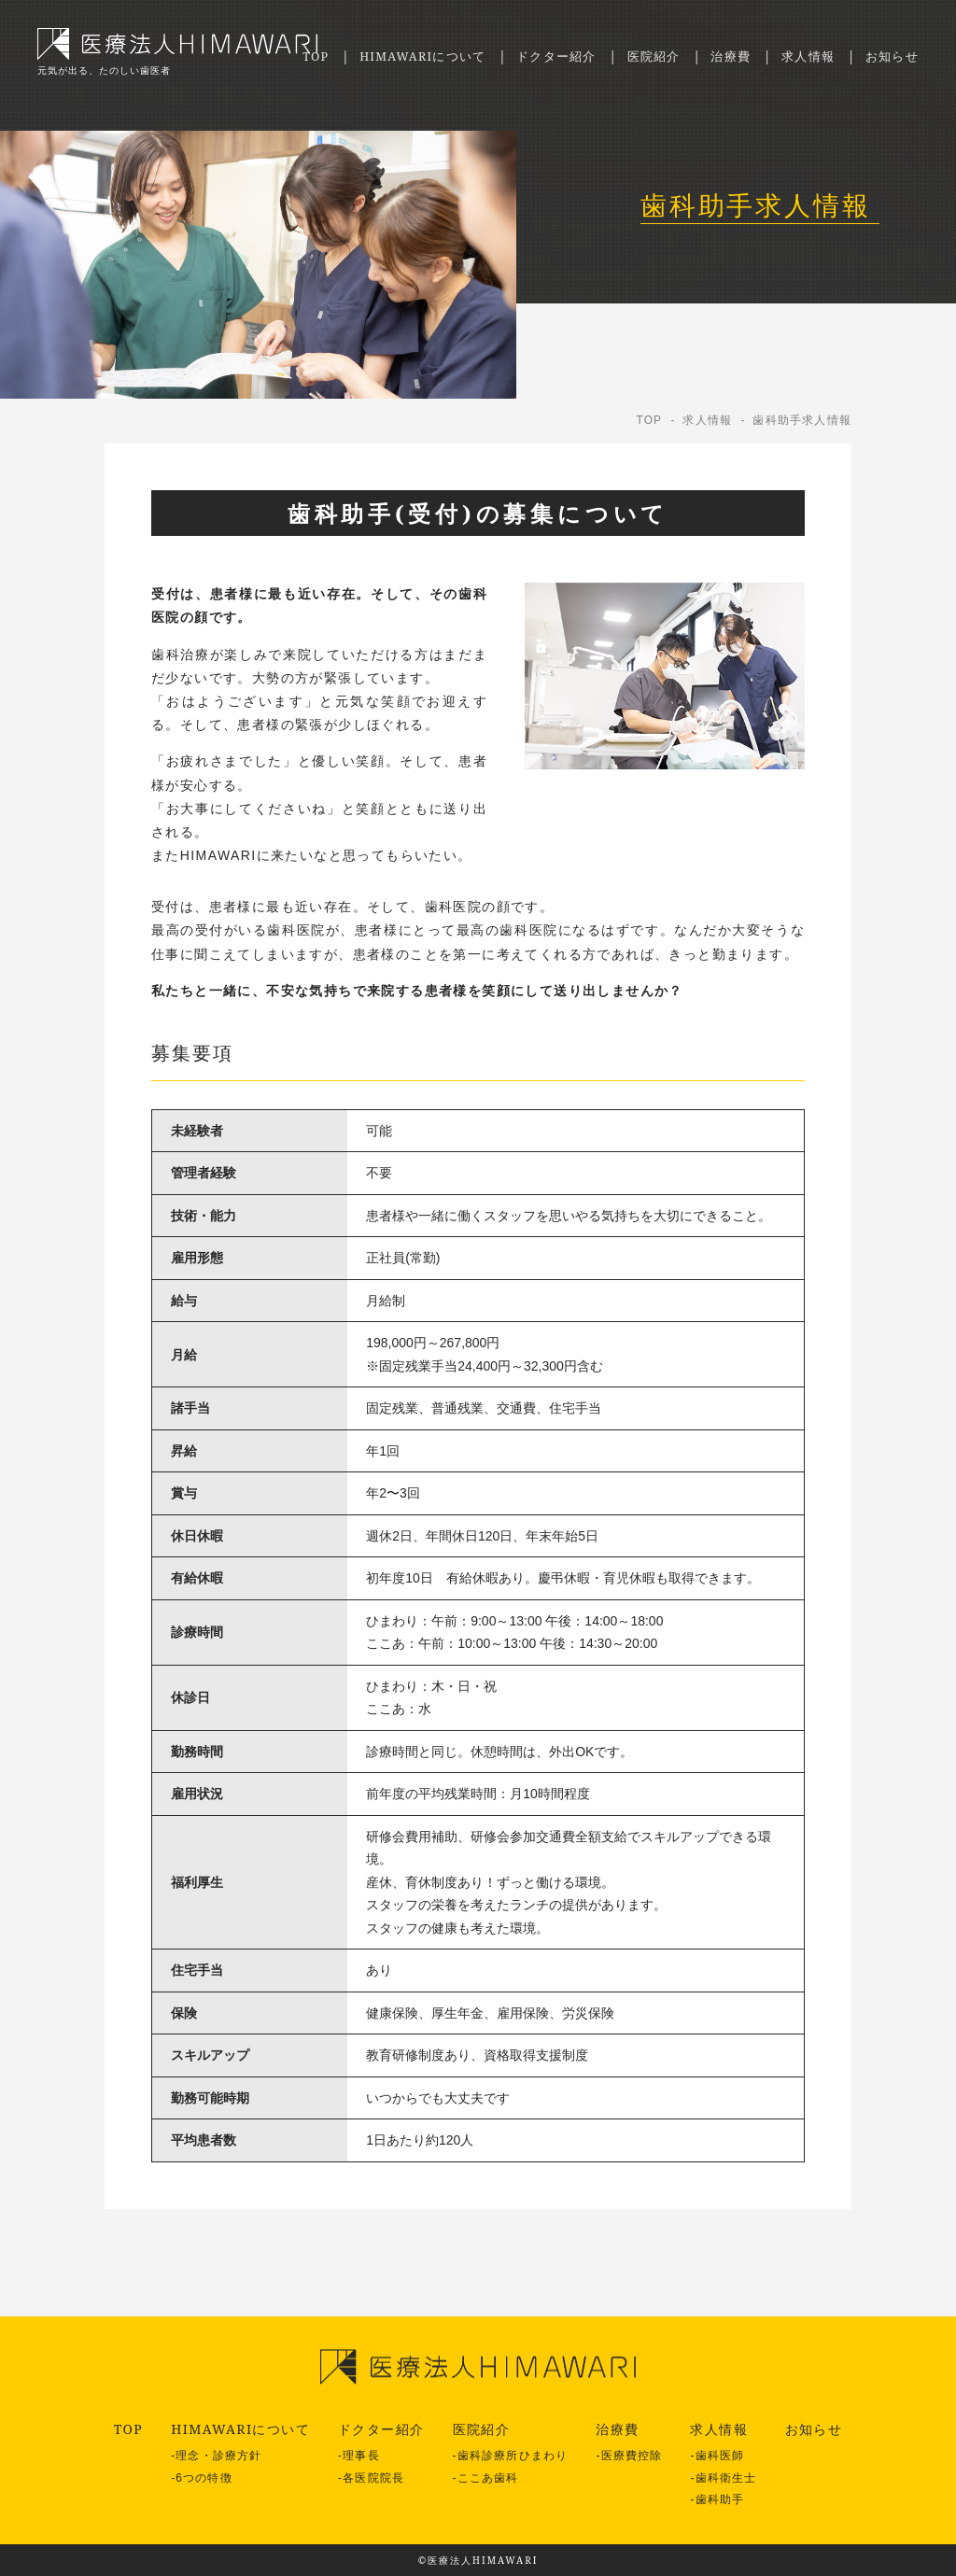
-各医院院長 (371, 2478)
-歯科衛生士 (723, 2478)
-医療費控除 (629, 2455)
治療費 (720, 55)
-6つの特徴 (201, 2478)
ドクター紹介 (537, 55)
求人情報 (802, 55)
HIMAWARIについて (393, 55)
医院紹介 (639, 55)
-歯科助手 (717, 2499)
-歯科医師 (717, 2455)
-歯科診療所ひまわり (511, 2455)
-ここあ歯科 (486, 2478)
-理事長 (359, 2455)
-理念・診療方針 (216, 2455)
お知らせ (890, 55)
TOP (278, 55)
